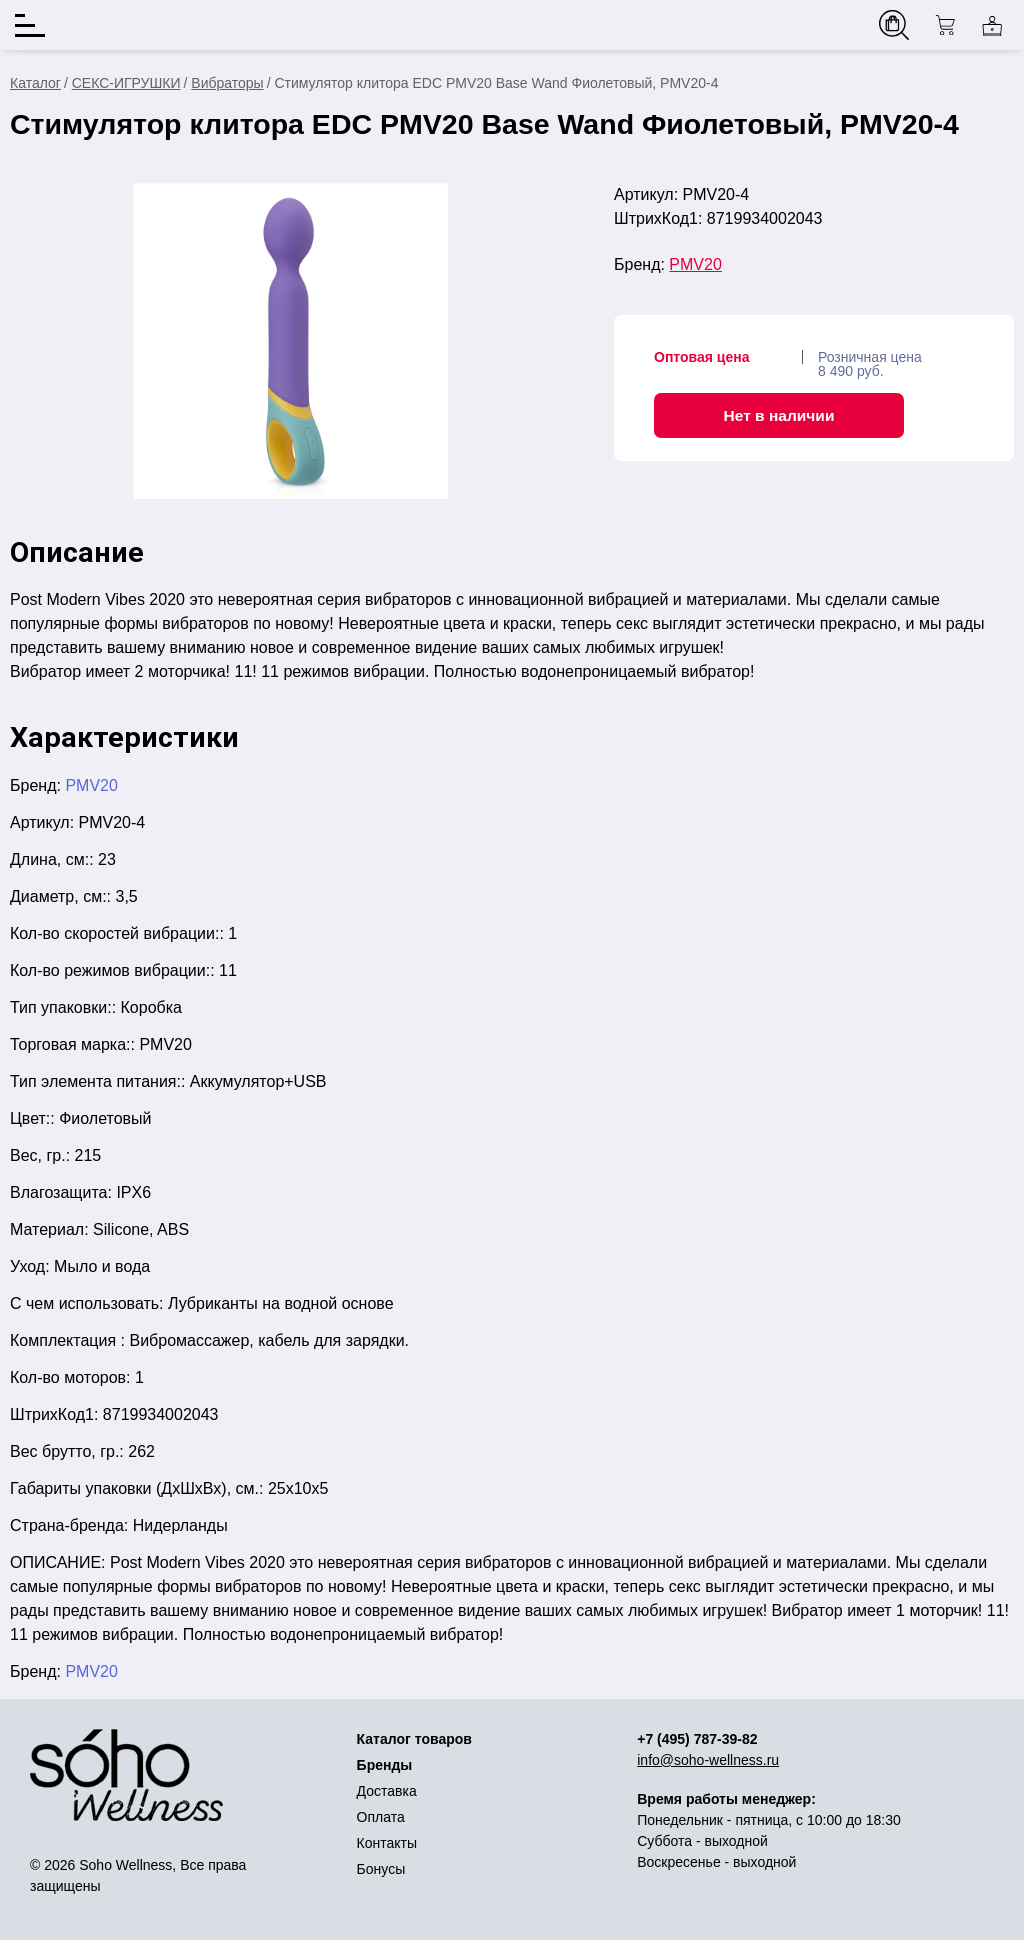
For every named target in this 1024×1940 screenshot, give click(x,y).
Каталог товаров (414, 1739)
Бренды (385, 1765)
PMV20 (695, 264)
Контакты (387, 1843)
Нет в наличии (779, 415)
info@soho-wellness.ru (708, 1760)
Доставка (387, 1791)
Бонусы (381, 1869)
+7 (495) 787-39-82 (697, 1739)
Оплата (381, 1817)
